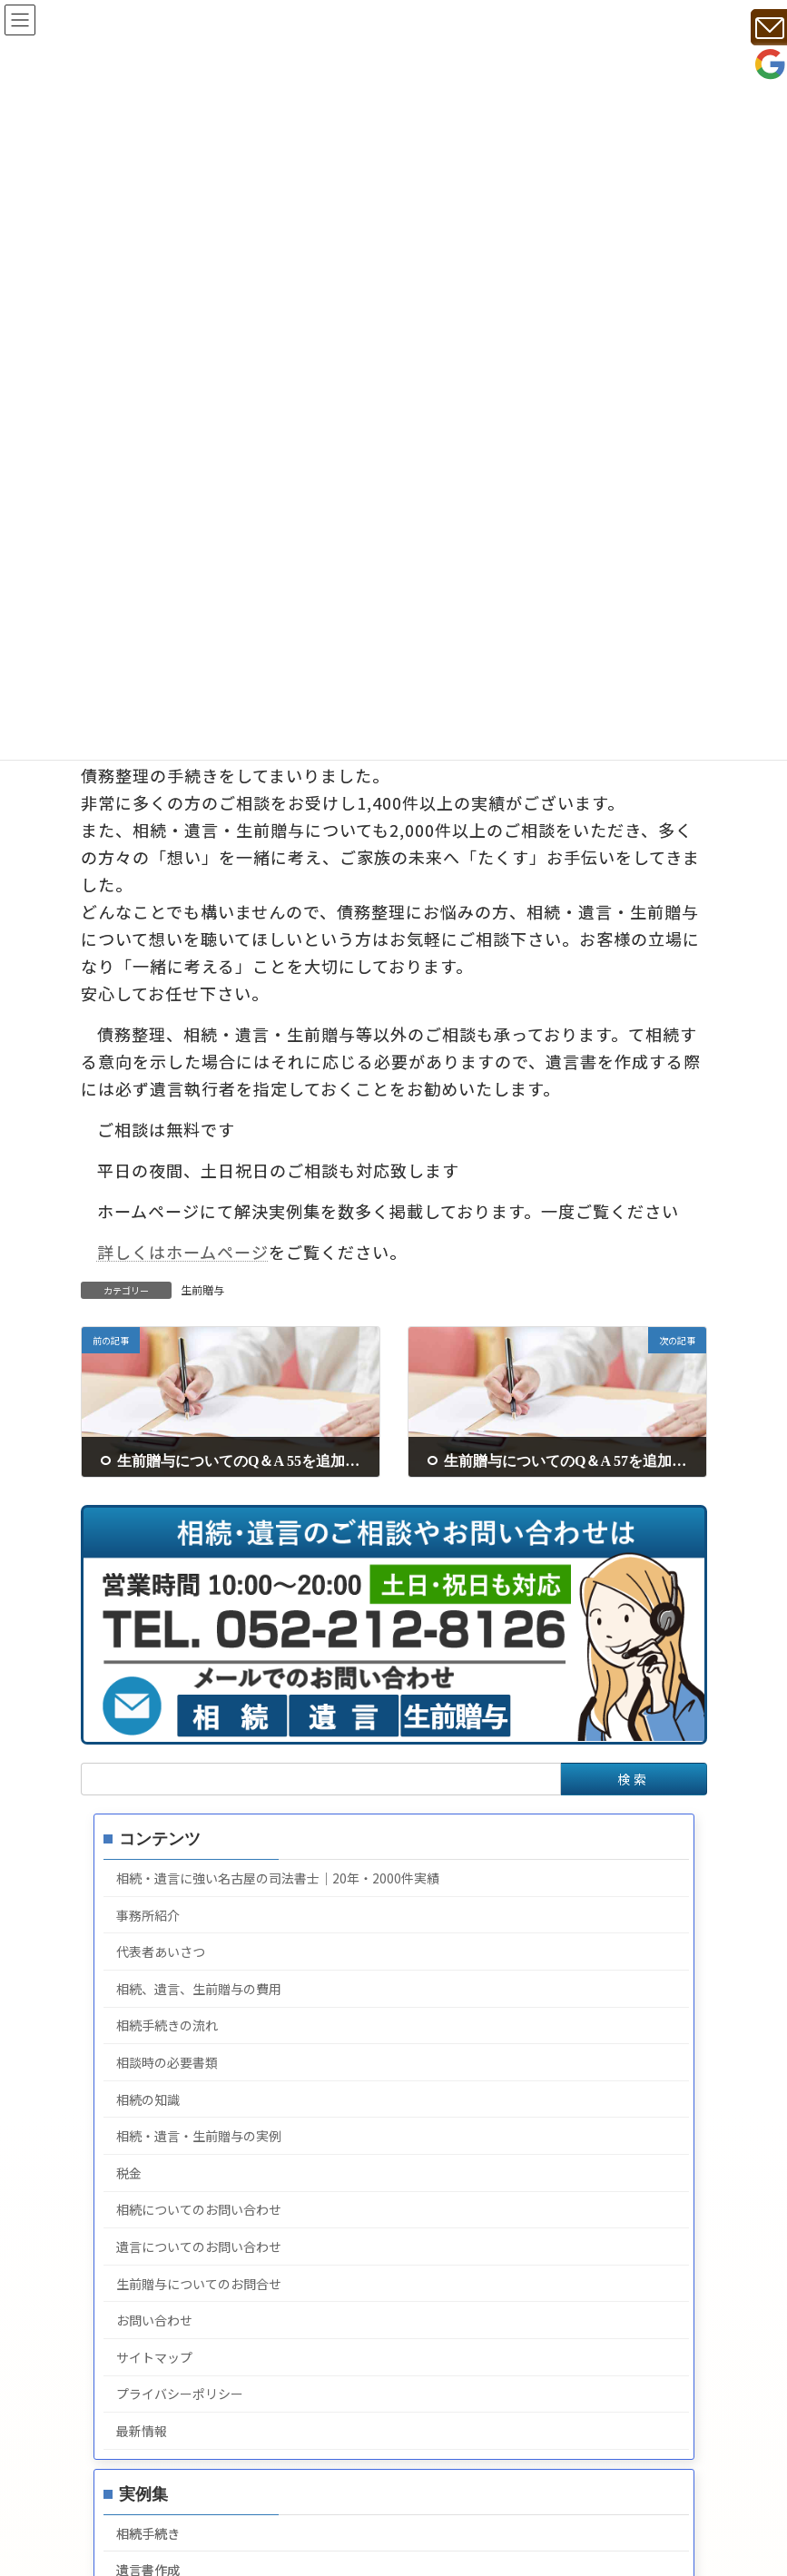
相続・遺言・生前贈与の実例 (197, 2136)
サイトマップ (153, 2357)
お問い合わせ (153, 2320)
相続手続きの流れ (166, 2026)
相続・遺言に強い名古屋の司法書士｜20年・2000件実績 (276, 1878)
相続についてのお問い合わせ (197, 2210)
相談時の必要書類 (166, 2062)
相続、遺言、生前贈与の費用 (197, 1989)
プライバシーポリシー (178, 2393)
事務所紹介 (147, 1915)
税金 (128, 2173)
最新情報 (140, 2431)
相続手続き (147, 2533)
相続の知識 (147, 2099)
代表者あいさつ (159, 1951)
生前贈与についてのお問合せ (197, 2284)
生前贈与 (202, 1289)
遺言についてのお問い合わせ (197, 2246)
